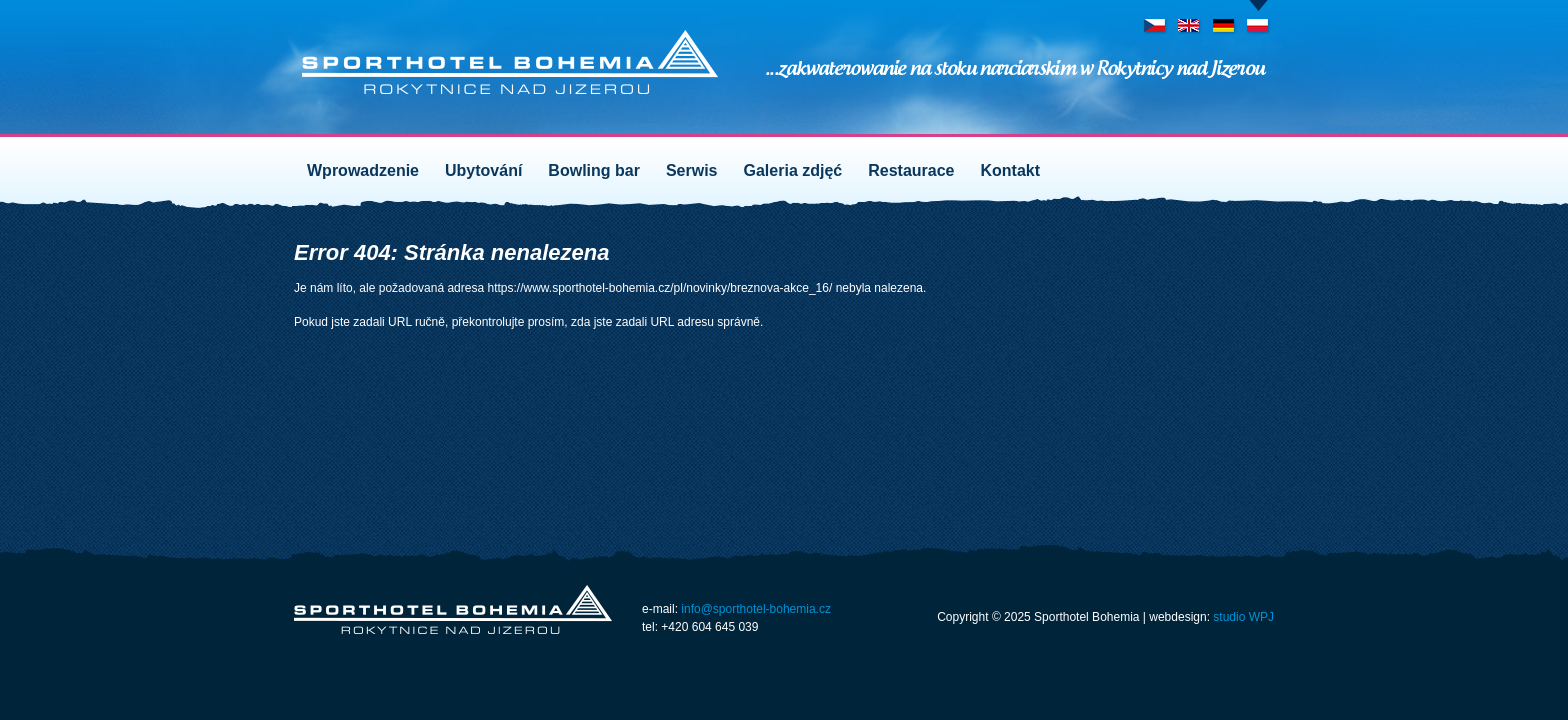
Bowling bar (594, 170)
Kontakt (1011, 170)
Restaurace (911, 170)
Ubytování (483, 170)
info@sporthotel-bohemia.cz (756, 609)
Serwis (692, 170)
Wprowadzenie (363, 170)
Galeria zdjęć (793, 170)
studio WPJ (1243, 617)
